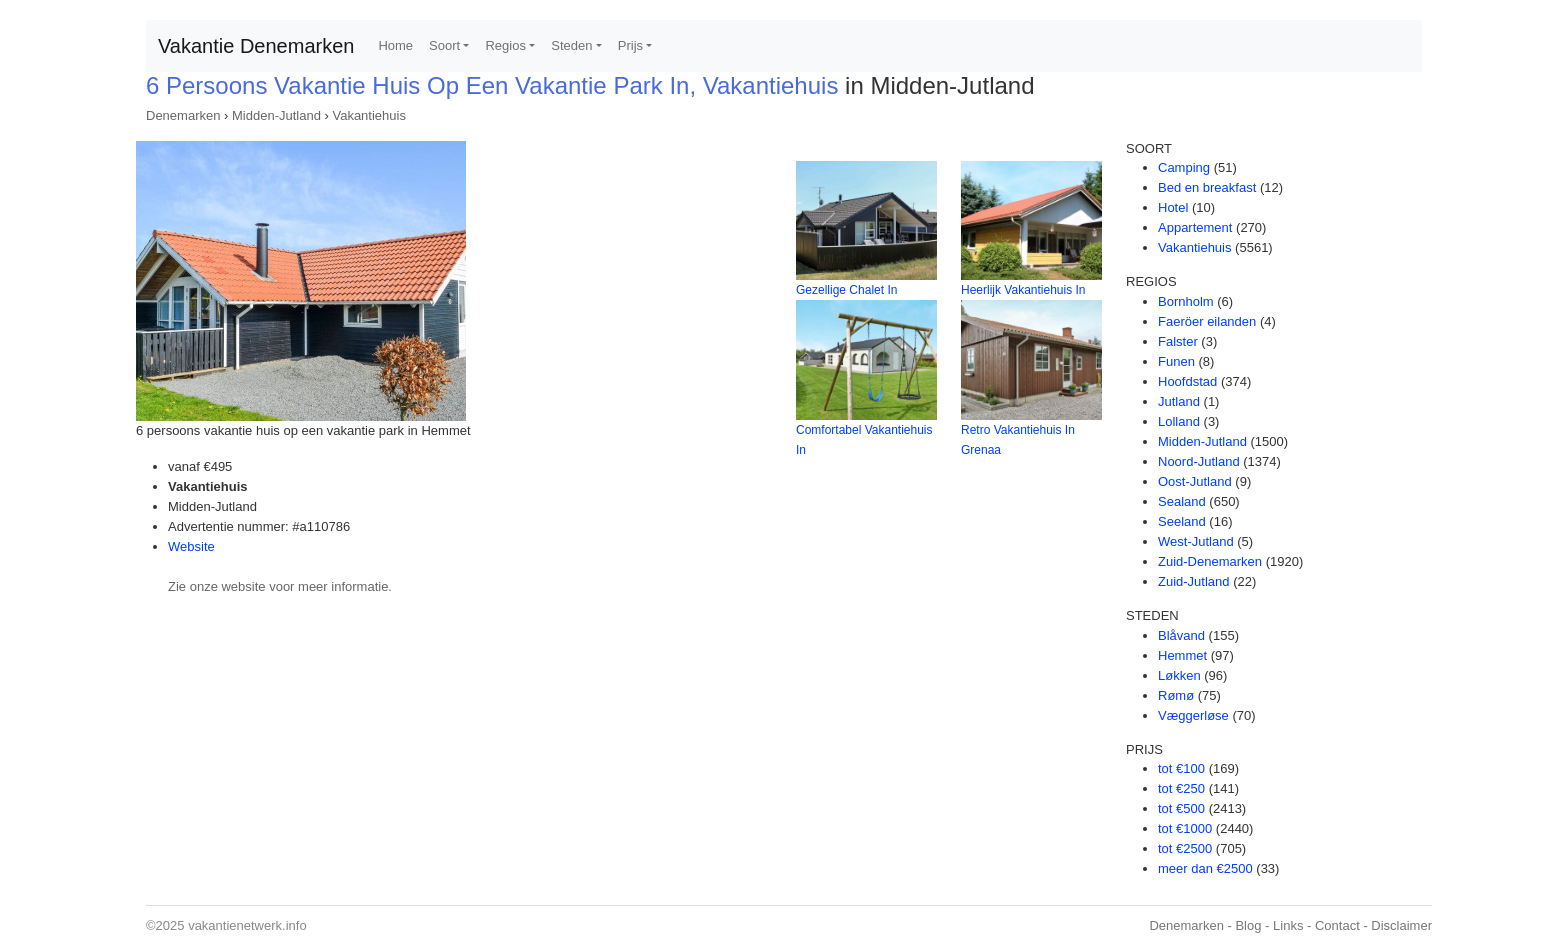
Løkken (1179, 675)
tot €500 (1181, 808)
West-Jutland (1196, 541)
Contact (1337, 925)
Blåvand (1181, 635)
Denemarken (183, 115)
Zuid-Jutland (1194, 581)
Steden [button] (571, 45)
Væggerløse (1193, 715)
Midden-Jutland (276, 115)
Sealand (1182, 501)
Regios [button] (505, 45)
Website (191, 546)
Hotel (1173, 207)
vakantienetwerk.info (247, 925)
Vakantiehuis (368, 115)
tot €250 (1181, 788)
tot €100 (1181, 768)
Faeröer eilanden (1207, 321)
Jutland (1179, 401)
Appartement (1195, 227)
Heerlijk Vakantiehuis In (1023, 290)
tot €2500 (1185, 848)
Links (1288, 925)
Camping (1184, 167)
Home (395, 45)
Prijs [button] (630, 45)
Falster (1178, 341)
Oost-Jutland (1195, 481)
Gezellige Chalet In (846, 290)
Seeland (1182, 521)
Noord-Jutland (1199, 461)
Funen (1176, 361)
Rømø (1176, 695)
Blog (1248, 925)
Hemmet (1182, 655)
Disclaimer (1401, 925)
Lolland (1179, 421)
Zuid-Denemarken (1210, 561)
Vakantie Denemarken (256, 46)
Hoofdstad (1187, 381)
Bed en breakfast (1207, 187)
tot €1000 (1185, 828)
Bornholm (1186, 301)
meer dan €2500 (1205, 868)
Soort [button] (444, 45)
